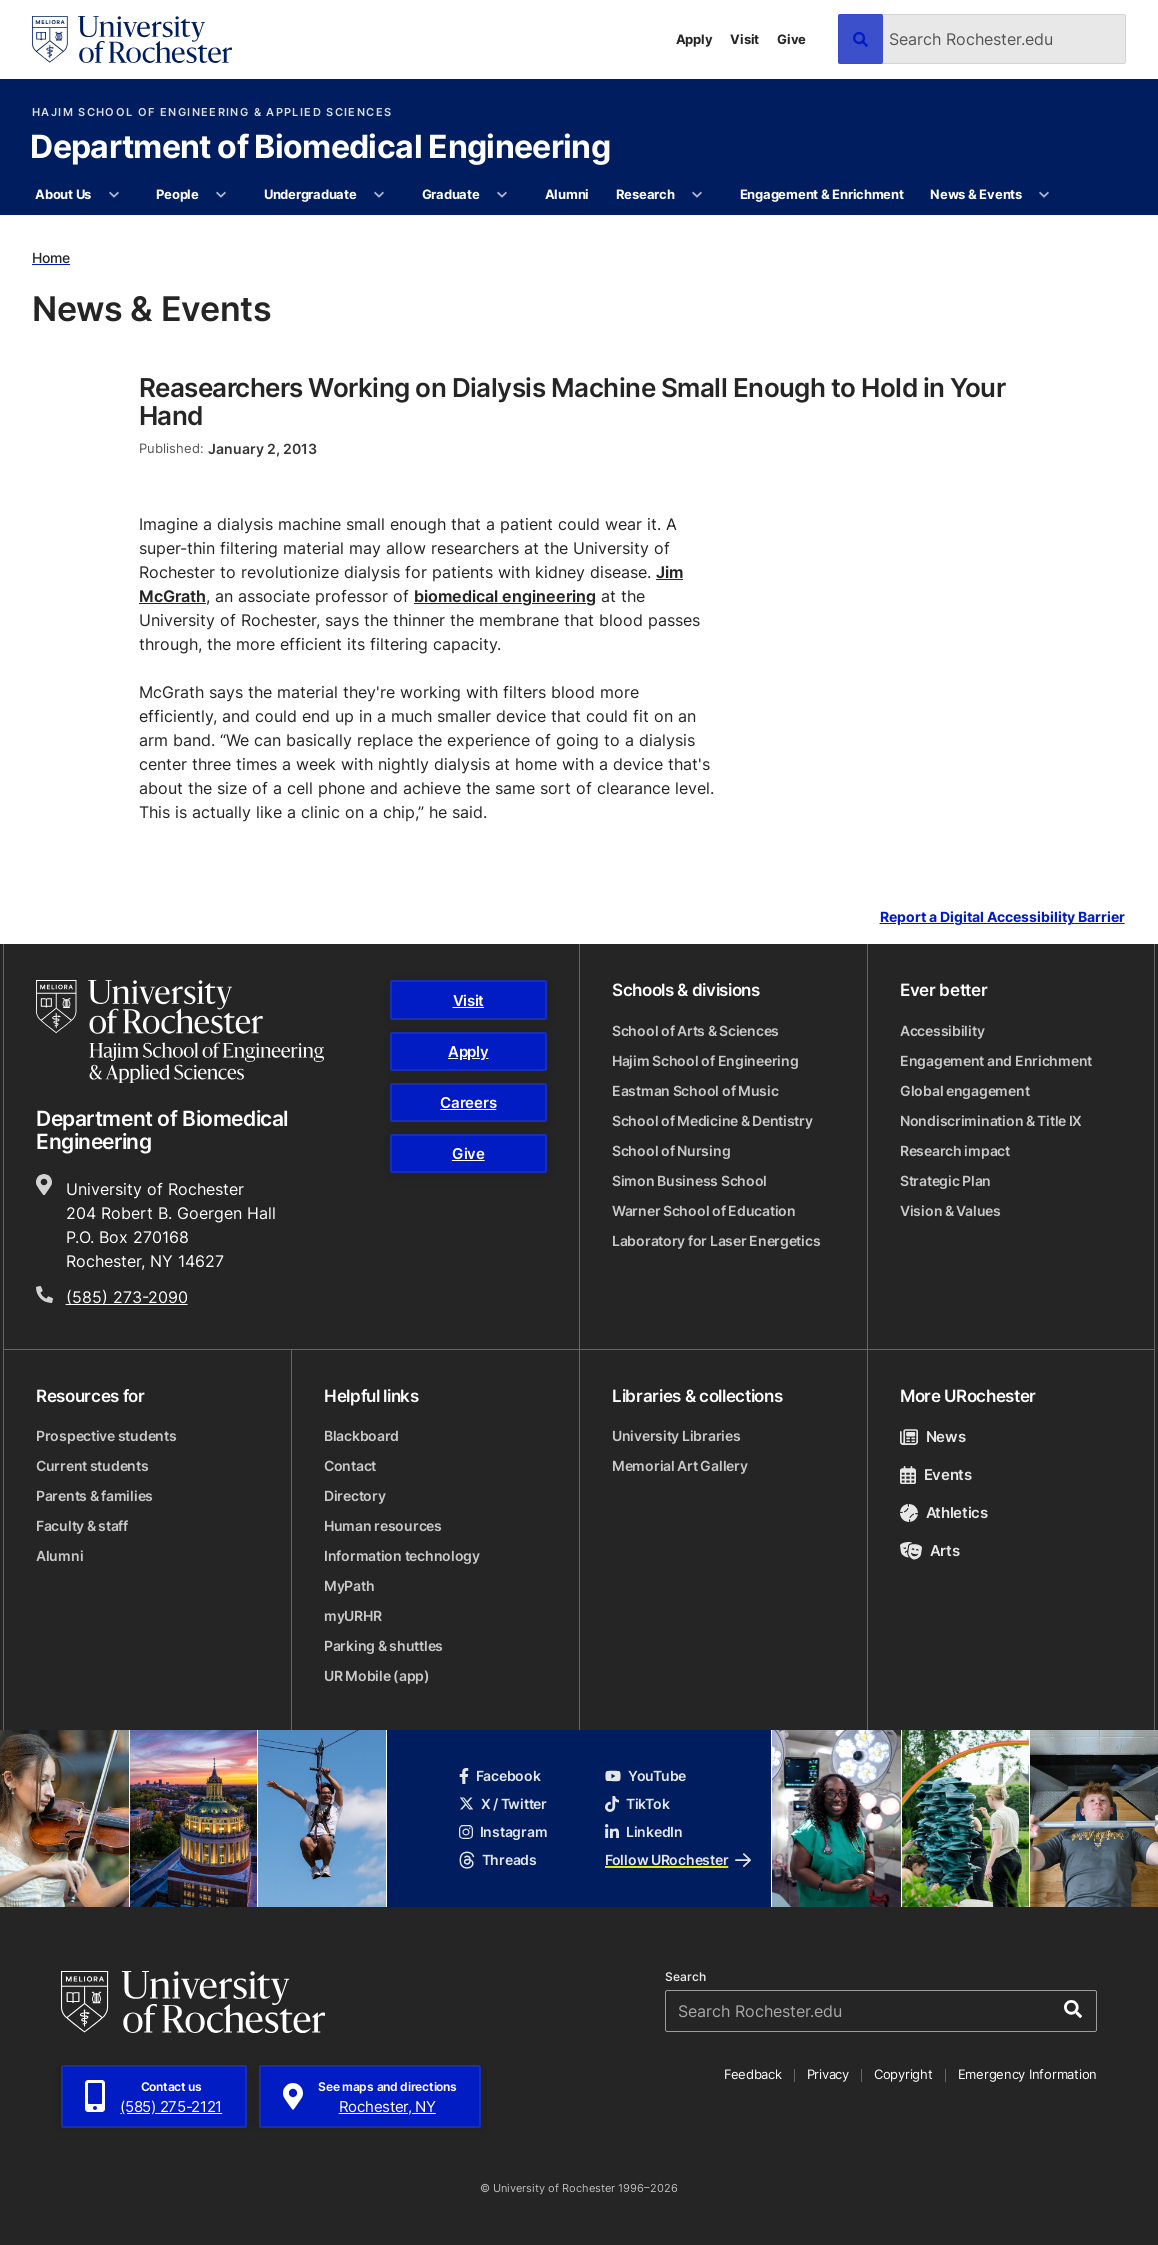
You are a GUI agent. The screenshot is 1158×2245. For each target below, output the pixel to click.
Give (791, 39)
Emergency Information (1028, 2074)
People (177, 194)
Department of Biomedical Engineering (320, 148)
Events (936, 1474)
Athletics (944, 1512)
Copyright (903, 2074)
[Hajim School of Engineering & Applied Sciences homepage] (180, 1031)
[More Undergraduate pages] (379, 195)
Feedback (753, 2074)
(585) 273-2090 (127, 1297)
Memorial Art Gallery (679, 1465)
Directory (354, 1495)
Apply (694, 39)
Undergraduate (310, 194)
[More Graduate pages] (502, 195)
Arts (929, 1550)
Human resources (383, 1525)
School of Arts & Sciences (695, 1030)
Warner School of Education (704, 1210)
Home (51, 257)
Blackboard (361, 1435)
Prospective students (106, 1435)
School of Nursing (671, 1150)
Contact (350, 1465)
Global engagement (964, 1090)
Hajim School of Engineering (705, 1060)
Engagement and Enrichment (996, 1060)
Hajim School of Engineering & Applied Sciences (212, 112)
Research (645, 194)
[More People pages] (221, 195)
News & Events (976, 194)
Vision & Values (950, 1210)
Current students (92, 1465)
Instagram (503, 1831)
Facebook (500, 1775)
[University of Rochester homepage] (132, 39)
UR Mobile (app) (377, 1675)
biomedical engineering (505, 596)
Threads (498, 1859)
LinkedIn (644, 1831)
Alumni (567, 194)
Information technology (402, 1555)
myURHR (352, 1615)
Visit (744, 39)
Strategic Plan (945, 1180)
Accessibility (942, 1030)
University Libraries (676, 1435)
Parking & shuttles (383, 1645)
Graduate (451, 194)
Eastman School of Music (695, 1090)
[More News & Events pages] (1044, 195)
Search (685, 1977)
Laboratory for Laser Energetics (716, 1240)
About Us (63, 194)
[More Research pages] (697, 195)
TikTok (637, 1803)
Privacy (828, 2074)
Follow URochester (678, 1859)
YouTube (645, 1775)
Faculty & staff (82, 1525)
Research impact (955, 1150)
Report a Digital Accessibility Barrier (1002, 917)
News (932, 1436)
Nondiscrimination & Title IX (991, 1120)
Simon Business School (689, 1180)
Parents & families (94, 1495)
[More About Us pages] (113, 195)
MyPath (349, 1585)
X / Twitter (503, 1803)
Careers (468, 1102)
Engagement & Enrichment (822, 194)
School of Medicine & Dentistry (712, 1120)
